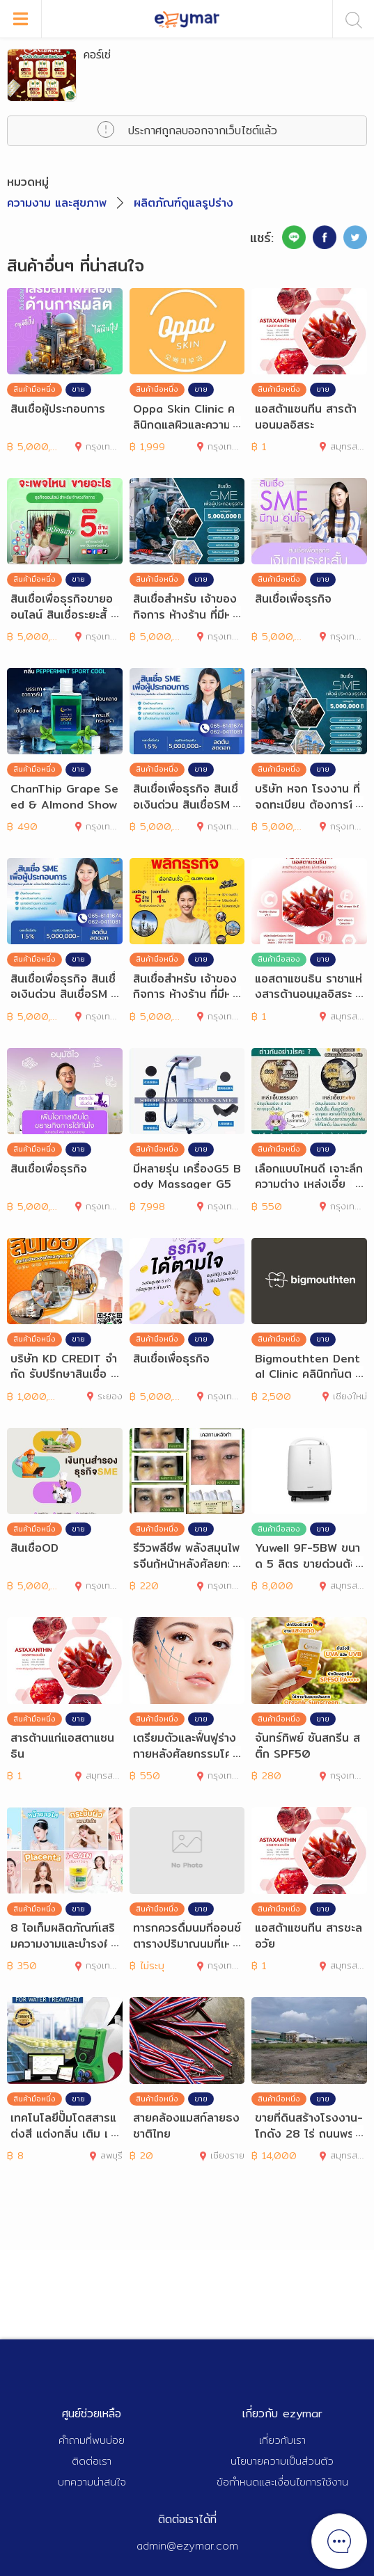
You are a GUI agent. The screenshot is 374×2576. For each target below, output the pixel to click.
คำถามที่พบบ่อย (92, 2440)
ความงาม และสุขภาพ (57, 203)
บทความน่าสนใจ (92, 2482)
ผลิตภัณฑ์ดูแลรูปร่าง (183, 203)
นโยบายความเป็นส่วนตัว (282, 2461)
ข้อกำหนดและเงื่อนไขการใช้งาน (282, 2482)
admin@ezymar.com (187, 2546)
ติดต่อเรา (91, 2461)
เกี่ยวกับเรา (282, 2440)
